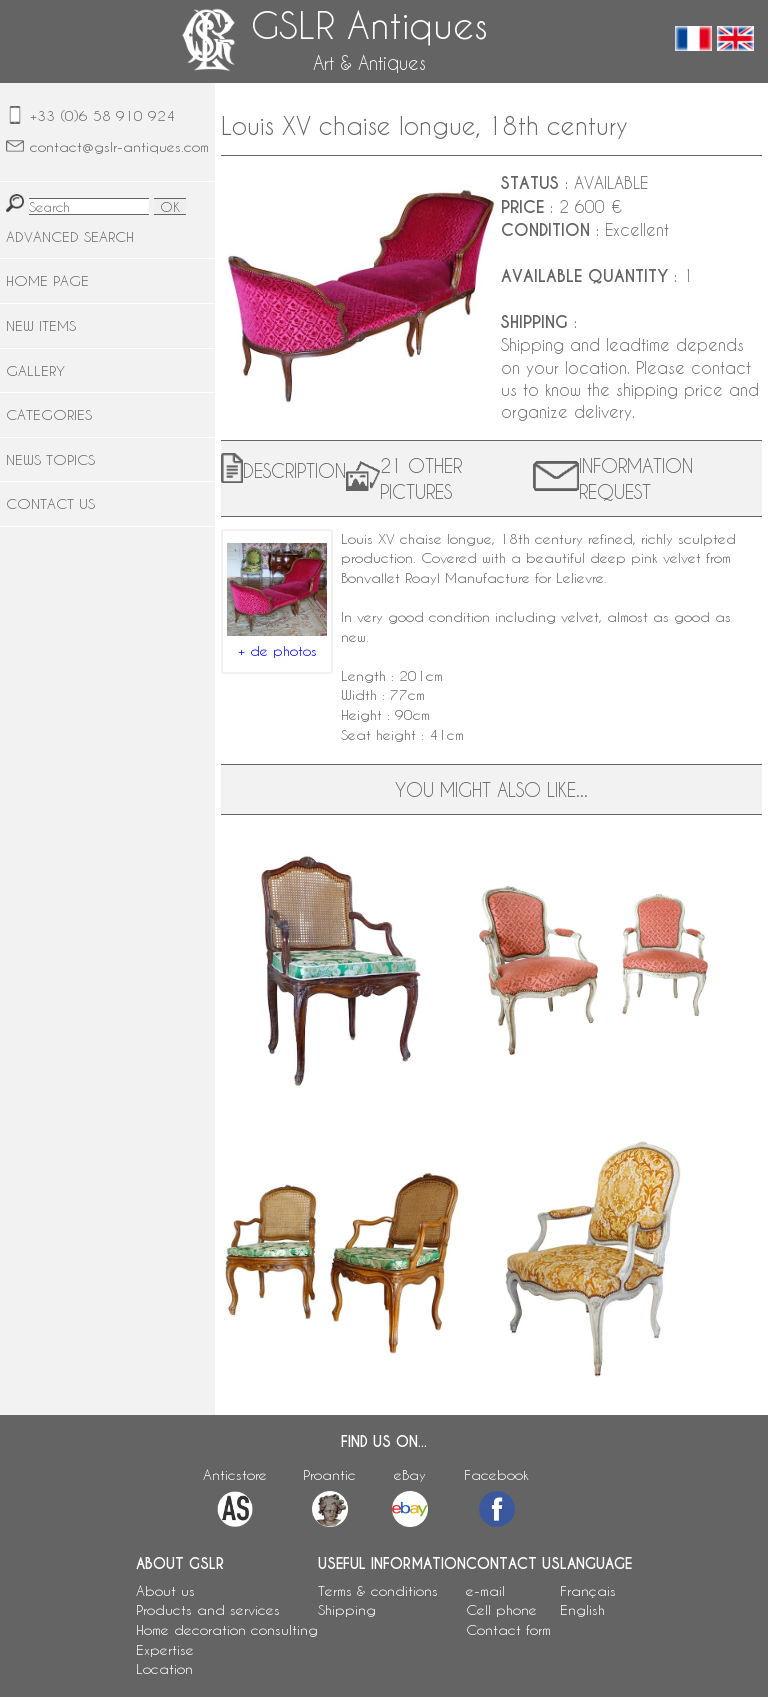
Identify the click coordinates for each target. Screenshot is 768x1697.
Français (588, 1590)
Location (164, 1668)
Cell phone (501, 1609)
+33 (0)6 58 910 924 (102, 115)
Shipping (347, 1609)
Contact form (508, 1629)
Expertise (165, 1649)
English (582, 1609)
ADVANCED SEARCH (70, 236)
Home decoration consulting (227, 1629)
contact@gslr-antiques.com (119, 146)
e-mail (485, 1590)
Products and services (208, 1609)
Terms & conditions (378, 1590)
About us (165, 1590)
